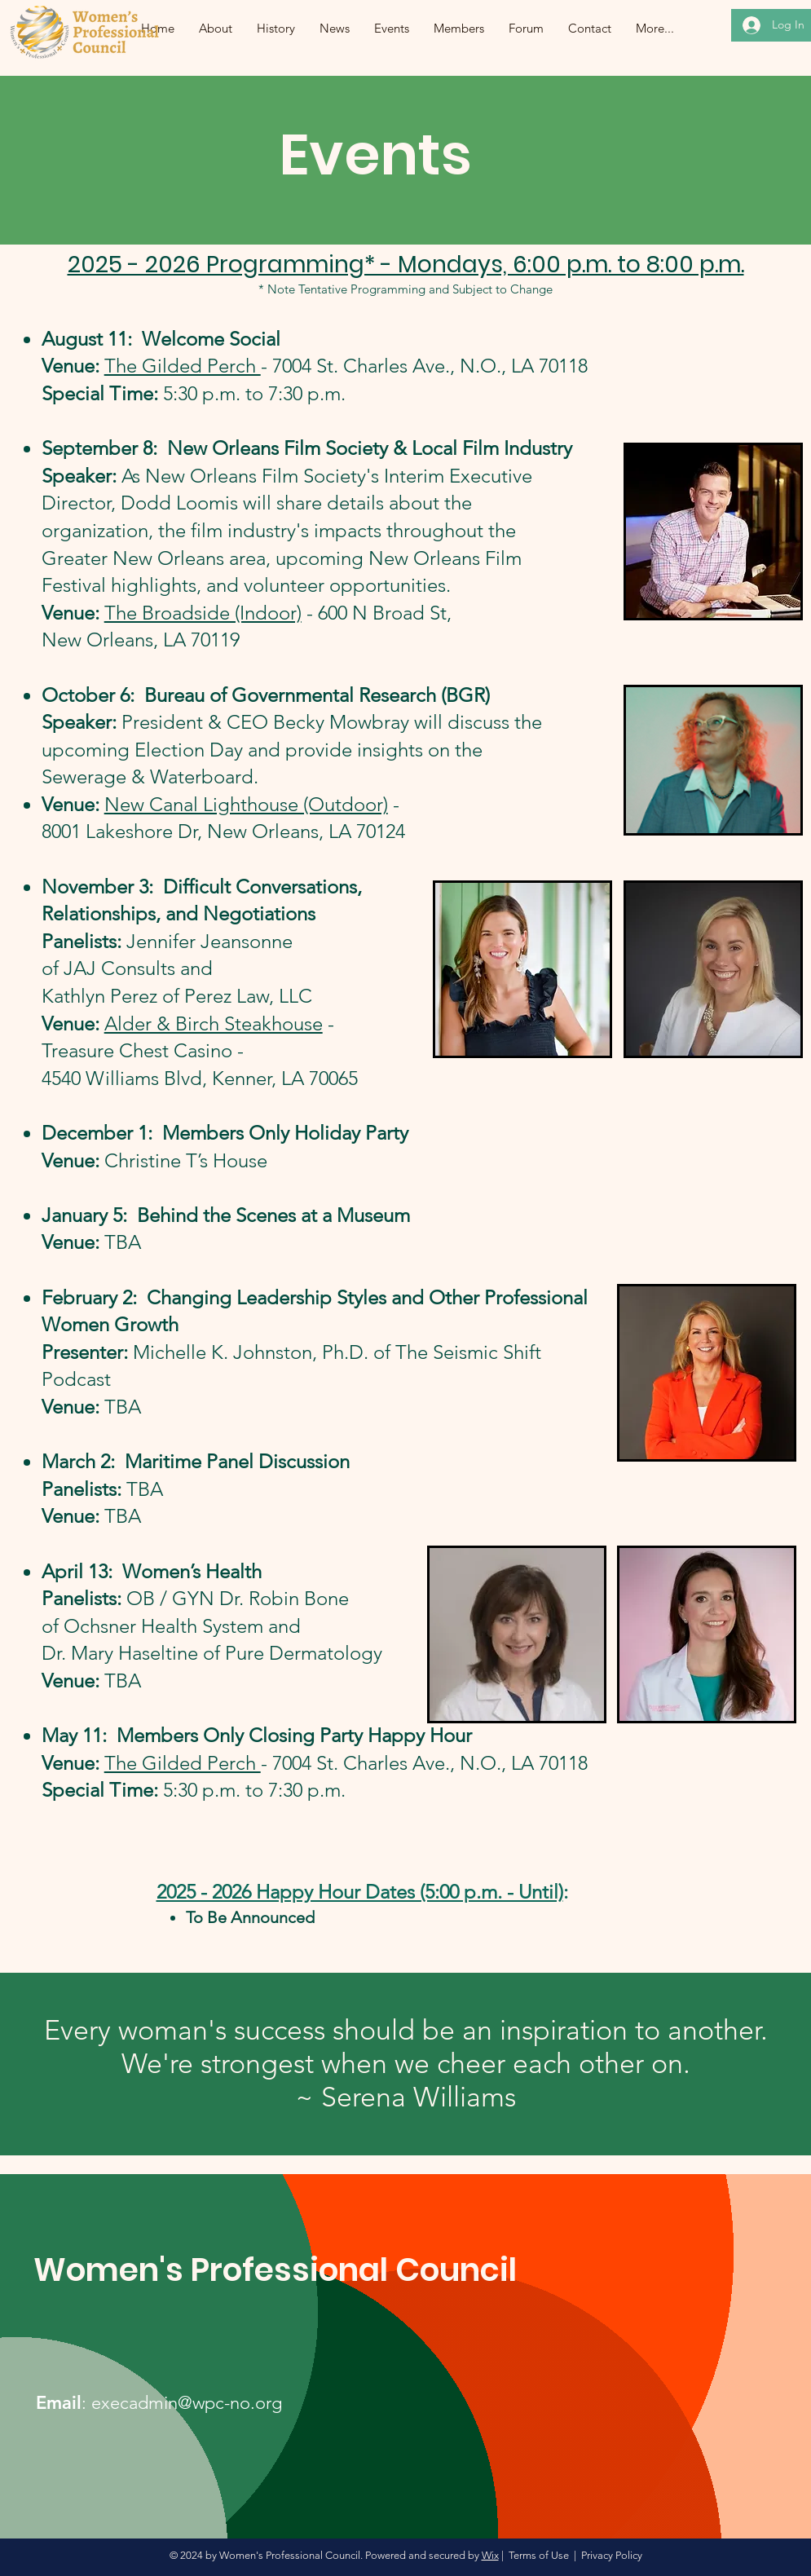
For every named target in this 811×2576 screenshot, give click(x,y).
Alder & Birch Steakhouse (213, 1023)
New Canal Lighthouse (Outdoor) (246, 804)
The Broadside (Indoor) (203, 612)
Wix (490, 2555)
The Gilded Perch (182, 365)
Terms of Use (539, 2555)
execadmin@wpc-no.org (186, 2403)
